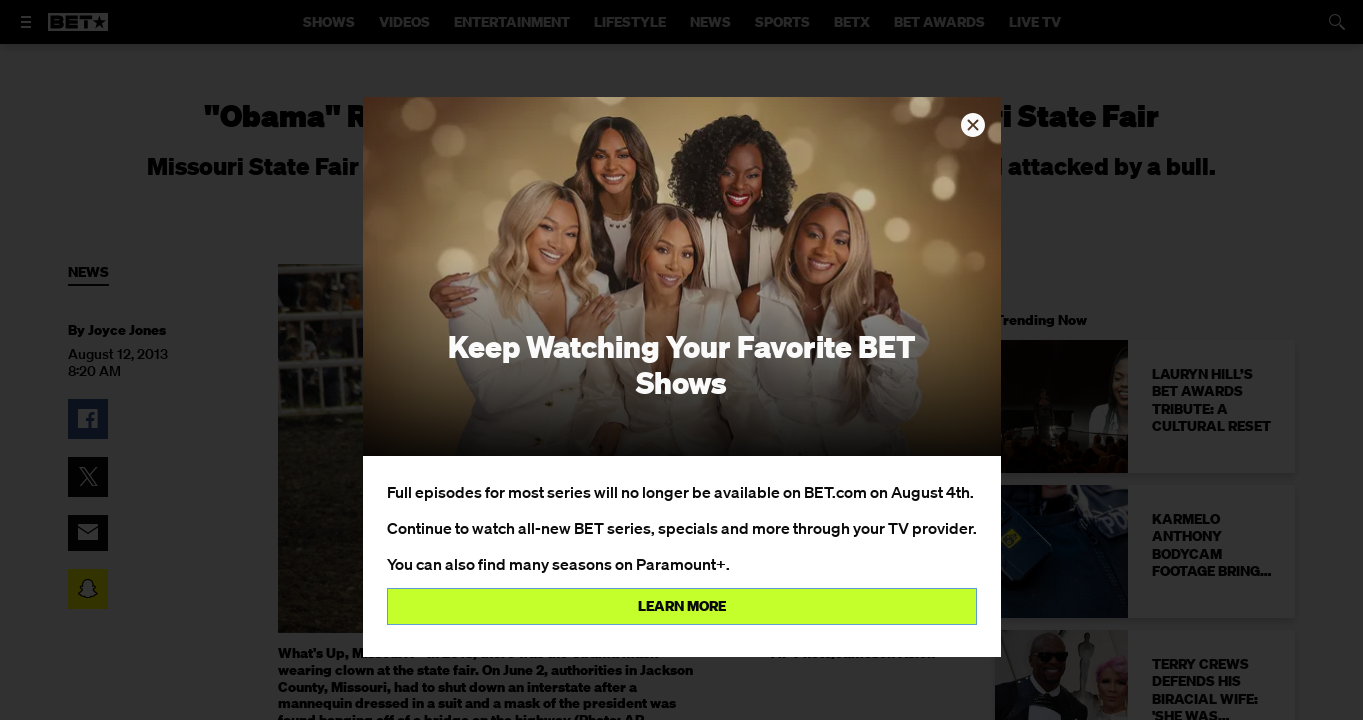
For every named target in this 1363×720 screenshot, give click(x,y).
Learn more (682, 606)
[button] (973, 125)
